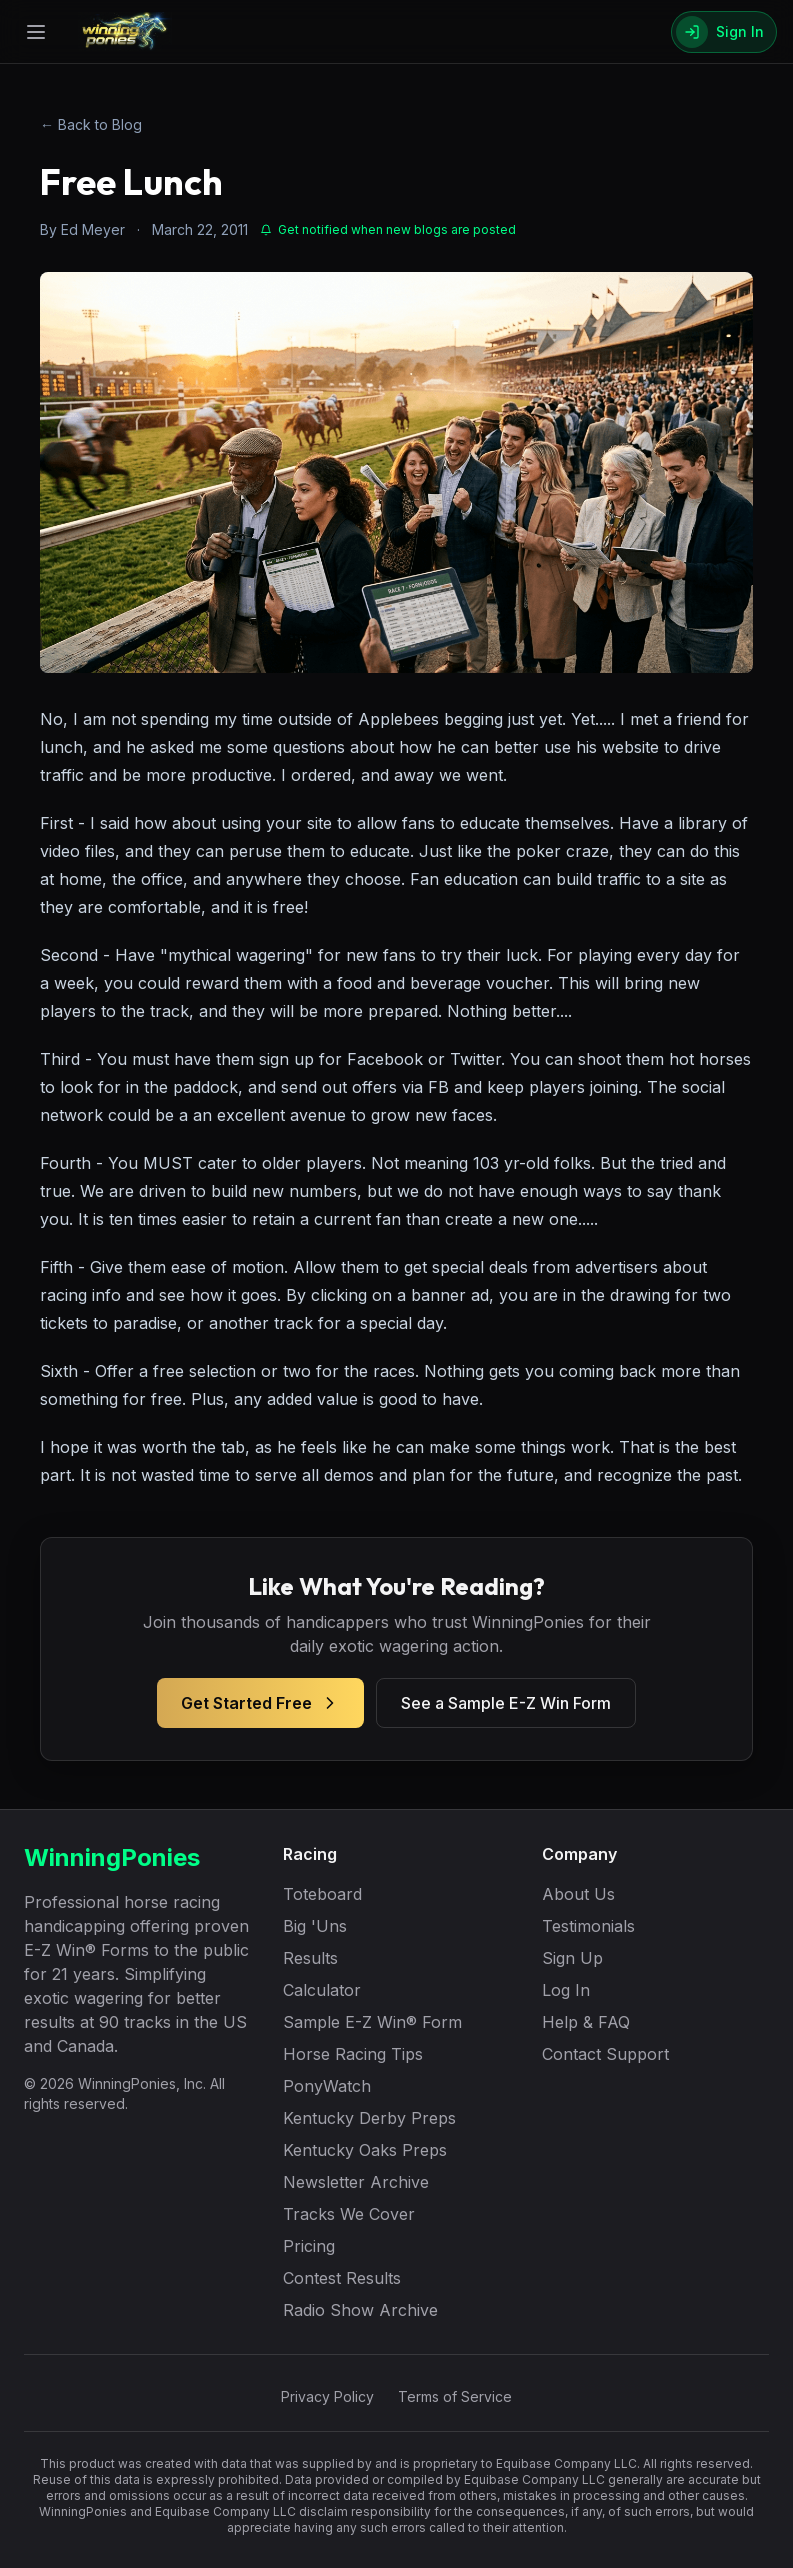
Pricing (309, 2246)
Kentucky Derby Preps (369, 2118)
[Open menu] (36, 32)
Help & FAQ (586, 2022)
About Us (578, 1894)
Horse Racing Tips (353, 2054)
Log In (566, 1990)
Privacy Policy (327, 2396)
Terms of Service (455, 2396)
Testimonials (588, 1926)
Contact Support (605, 2054)
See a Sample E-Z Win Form (506, 1703)
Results (310, 1958)
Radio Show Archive (360, 2310)
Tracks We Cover (349, 2214)
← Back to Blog (91, 124)
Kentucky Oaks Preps (365, 2150)
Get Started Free (260, 1703)
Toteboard (322, 1894)
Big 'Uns (315, 1926)
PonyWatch (327, 2086)
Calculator (322, 1990)
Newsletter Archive (356, 2182)
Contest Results (342, 2278)
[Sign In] (724, 32)
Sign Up (572, 1958)
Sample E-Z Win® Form (372, 2022)
